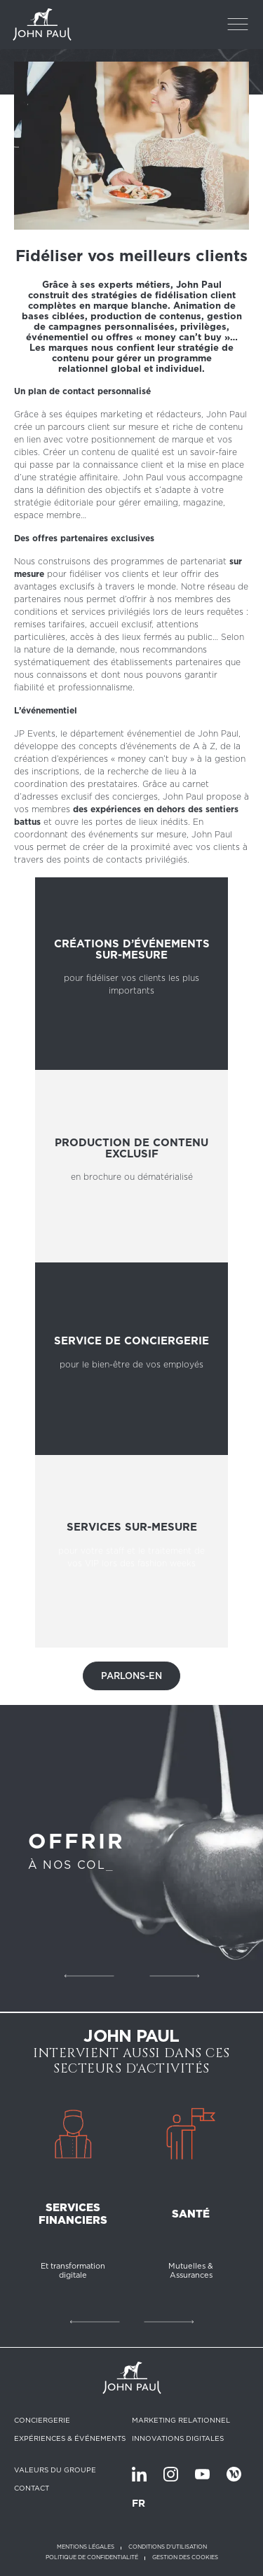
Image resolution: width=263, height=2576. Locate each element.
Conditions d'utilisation (167, 2547)
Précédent (89, 1976)
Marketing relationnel (181, 2420)
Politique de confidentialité (92, 2557)
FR (138, 2503)
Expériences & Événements (70, 2438)
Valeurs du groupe (55, 2469)
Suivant (174, 1976)
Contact (31, 2488)
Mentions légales (85, 2547)
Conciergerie (42, 2420)
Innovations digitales (178, 2438)
